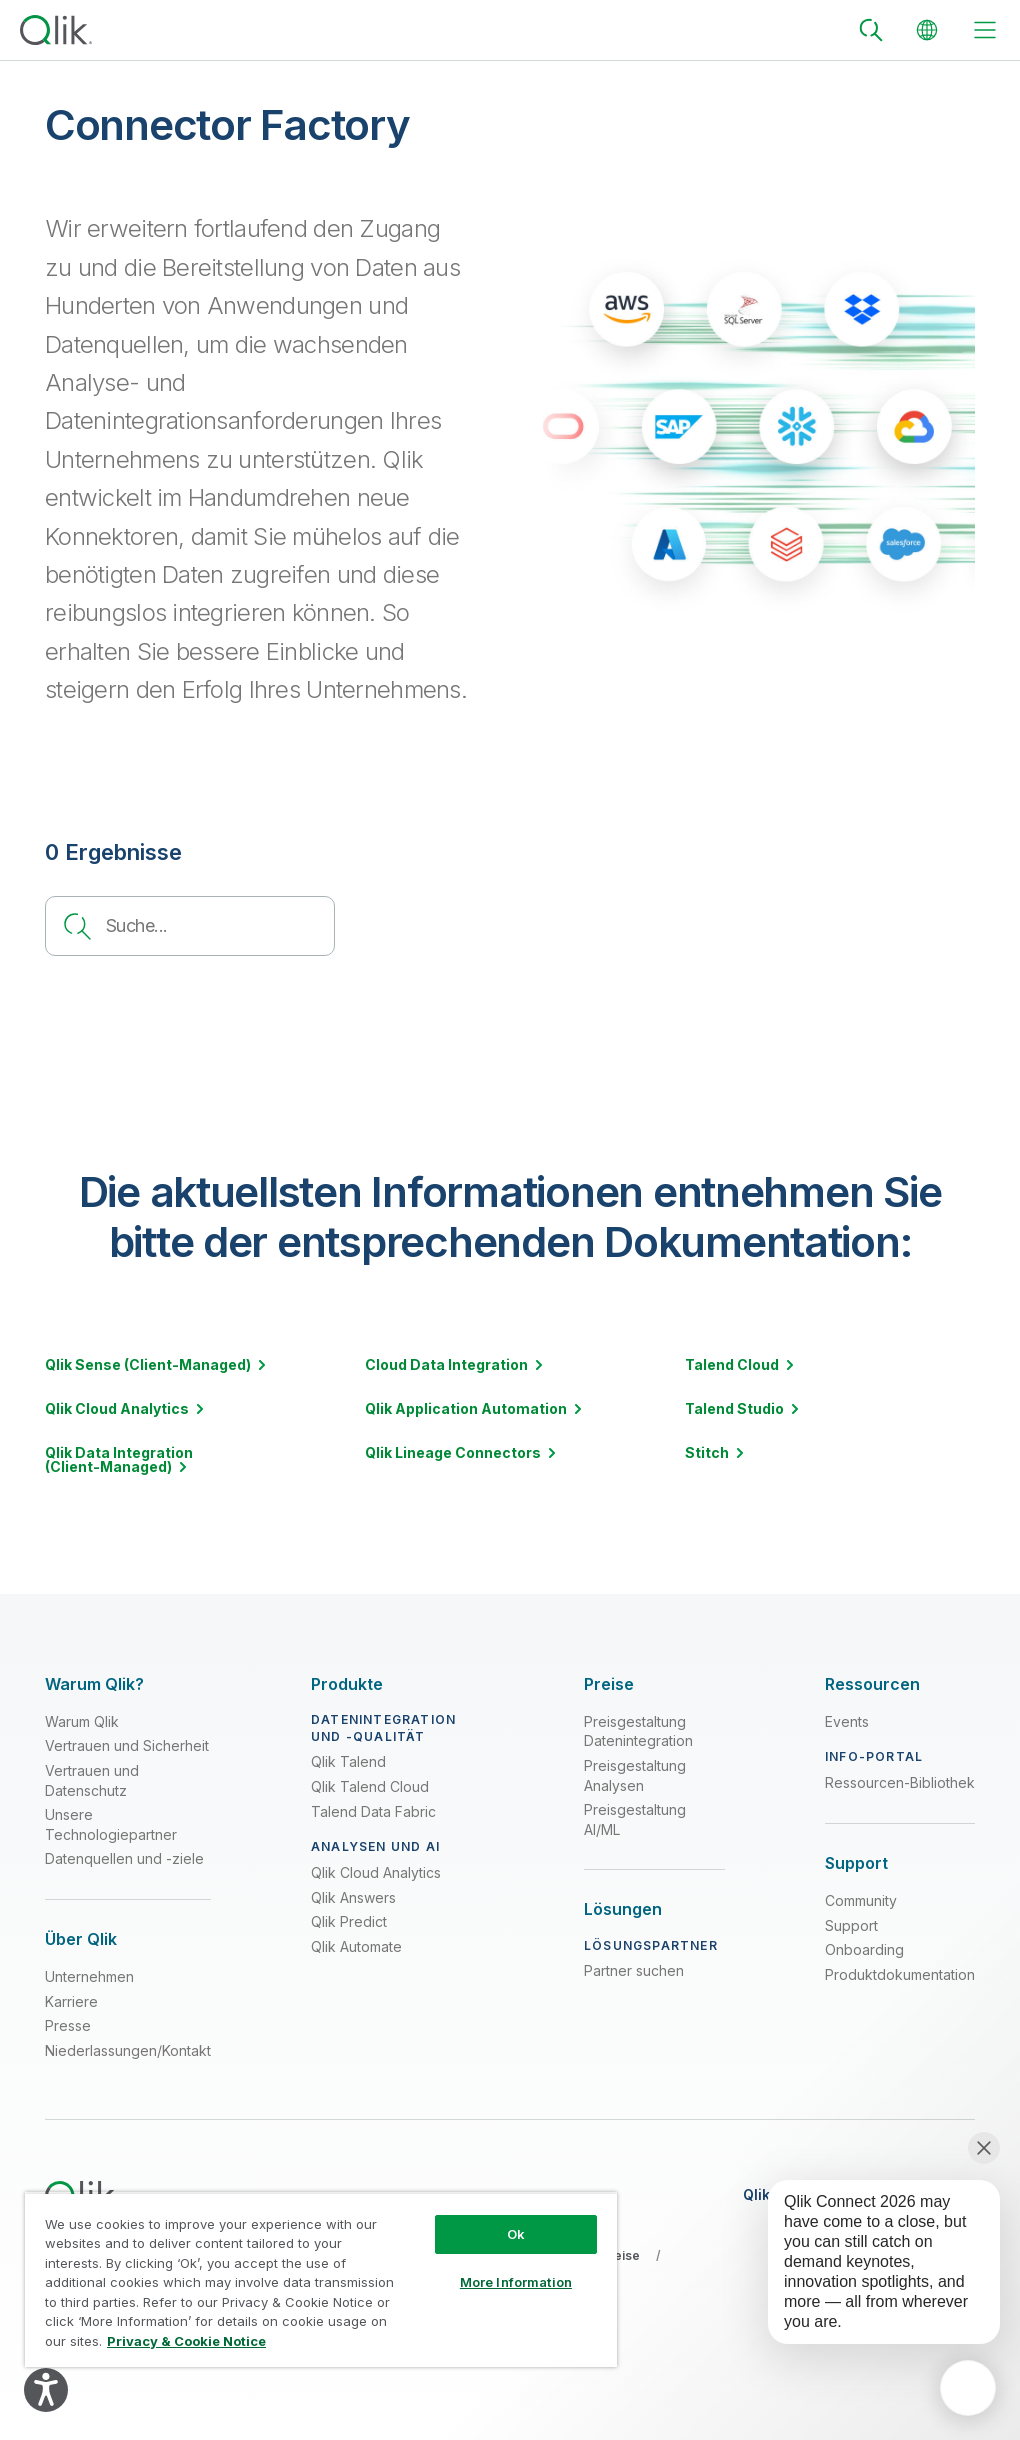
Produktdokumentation (900, 1974)
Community (861, 1900)
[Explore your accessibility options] (46, 2390)
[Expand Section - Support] (856, 1863)
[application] (968, 2388)
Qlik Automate (356, 1946)
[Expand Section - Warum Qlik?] (94, 1684)
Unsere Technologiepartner (111, 1824)
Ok (516, 2234)
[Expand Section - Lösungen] (623, 1909)
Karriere (71, 2001)
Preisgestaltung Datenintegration (638, 1731)
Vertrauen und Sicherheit (127, 1745)
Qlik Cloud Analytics (376, 1872)
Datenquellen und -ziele (124, 1858)
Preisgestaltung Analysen (635, 1775)
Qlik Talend (348, 1761)
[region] (321, 2280)
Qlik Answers (353, 1897)
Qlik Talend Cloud (370, 1786)
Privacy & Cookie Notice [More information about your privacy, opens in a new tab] (186, 2341)
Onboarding (864, 1949)
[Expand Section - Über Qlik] (81, 1939)
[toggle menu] (985, 30)
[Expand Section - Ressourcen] (872, 1684)
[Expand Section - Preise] (609, 1684)
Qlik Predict (349, 1921)
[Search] (871, 30)
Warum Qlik (82, 1721)
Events (847, 1721)
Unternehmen (89, 1976)
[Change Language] (927, 30)
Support (851, 1925)
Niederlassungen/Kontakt (128, 2050)
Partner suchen (634, 1970)
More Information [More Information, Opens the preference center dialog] (516, 2282)
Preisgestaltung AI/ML (635, 1819)
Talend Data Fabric (373, 1811)
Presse (68, 2025)
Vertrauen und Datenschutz (92, 1780)
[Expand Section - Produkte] (347, 1684)
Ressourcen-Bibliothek (900, 1782)
